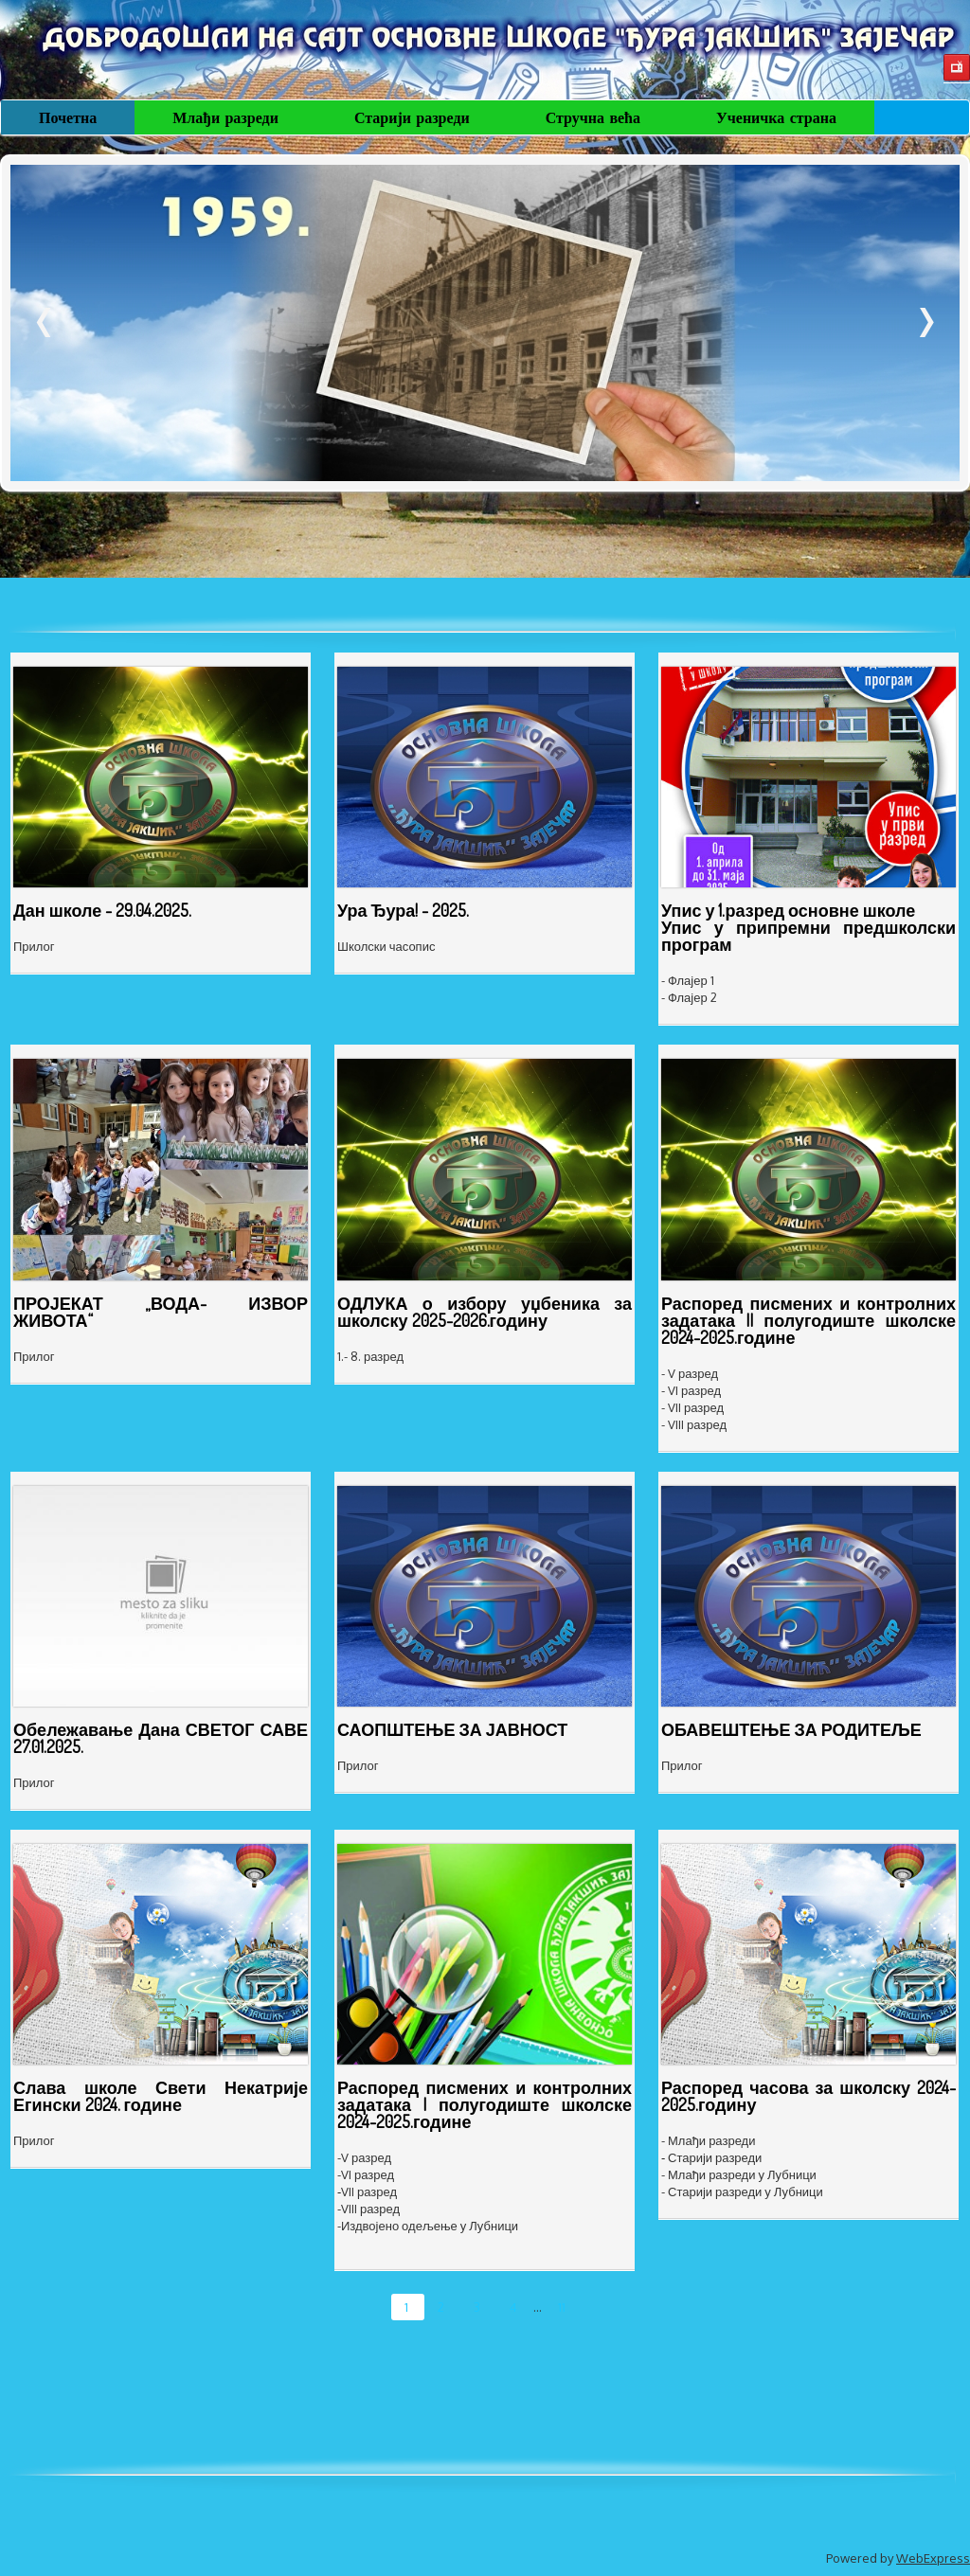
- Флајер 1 (687, 980)
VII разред (369, 2191)
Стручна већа (593, 117)
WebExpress (933, 2558)
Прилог (34, 946)
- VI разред (691, 1390)
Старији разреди (412, 117)
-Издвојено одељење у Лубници (427, 2225)
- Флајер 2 (689, 997)
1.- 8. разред (370, 1356)
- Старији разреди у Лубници (742, 2191)
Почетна (68, 117)
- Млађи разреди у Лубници (739, 2174)
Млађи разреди (225, 117)
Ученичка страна (776, 117)
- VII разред (692, 1407)
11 (562, 2307)
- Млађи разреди (708, 2140)
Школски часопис (386, 946)
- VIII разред (694, 1424)
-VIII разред (368, 2208)
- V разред (689, 1373)
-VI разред (365, 2174)
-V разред (364, 2157)
